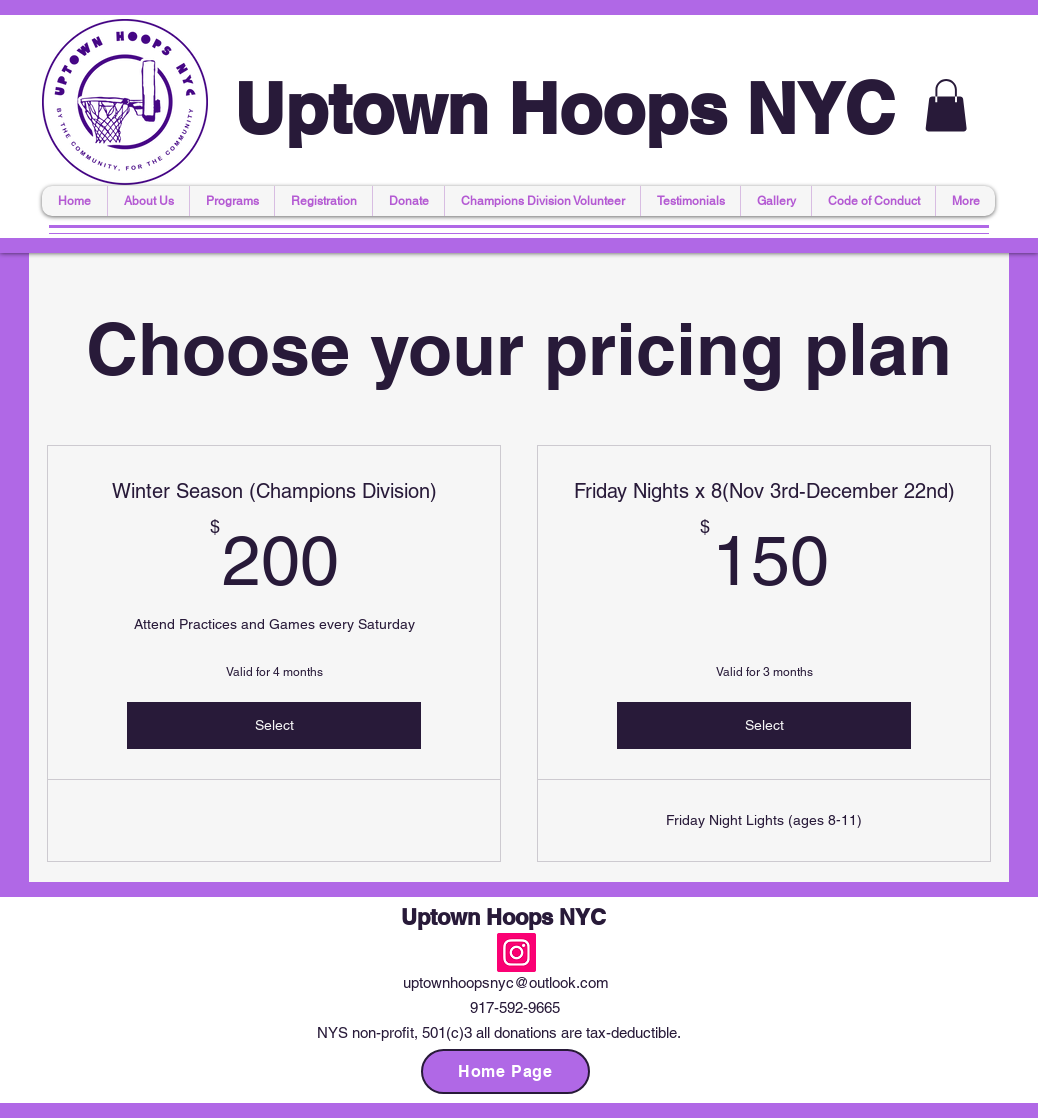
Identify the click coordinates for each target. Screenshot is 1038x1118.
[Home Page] (505, 1071)
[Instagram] (516, 952)
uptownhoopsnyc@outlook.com (506, 982)
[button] (946, 105)
